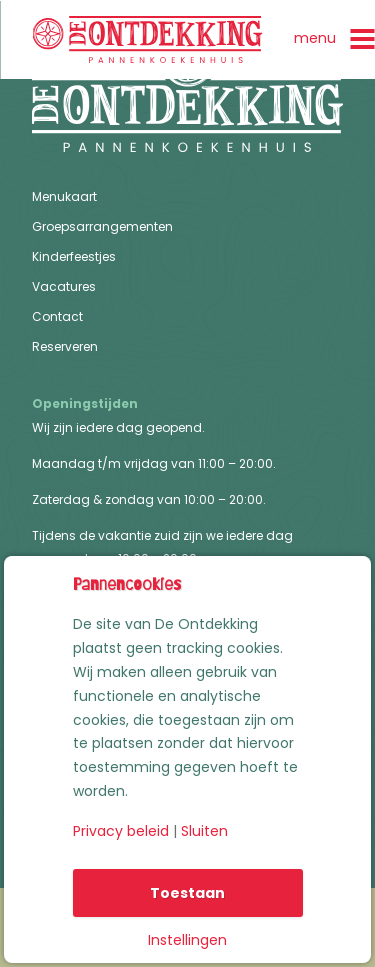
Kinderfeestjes (74, 257)
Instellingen (187, 940)
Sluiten (204, 831)
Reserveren (65, 347)
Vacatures (64, 287)
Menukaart (64, 197)
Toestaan (187, 893)
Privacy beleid (121, 831)
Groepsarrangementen (102, 227)
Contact (57, 317)
